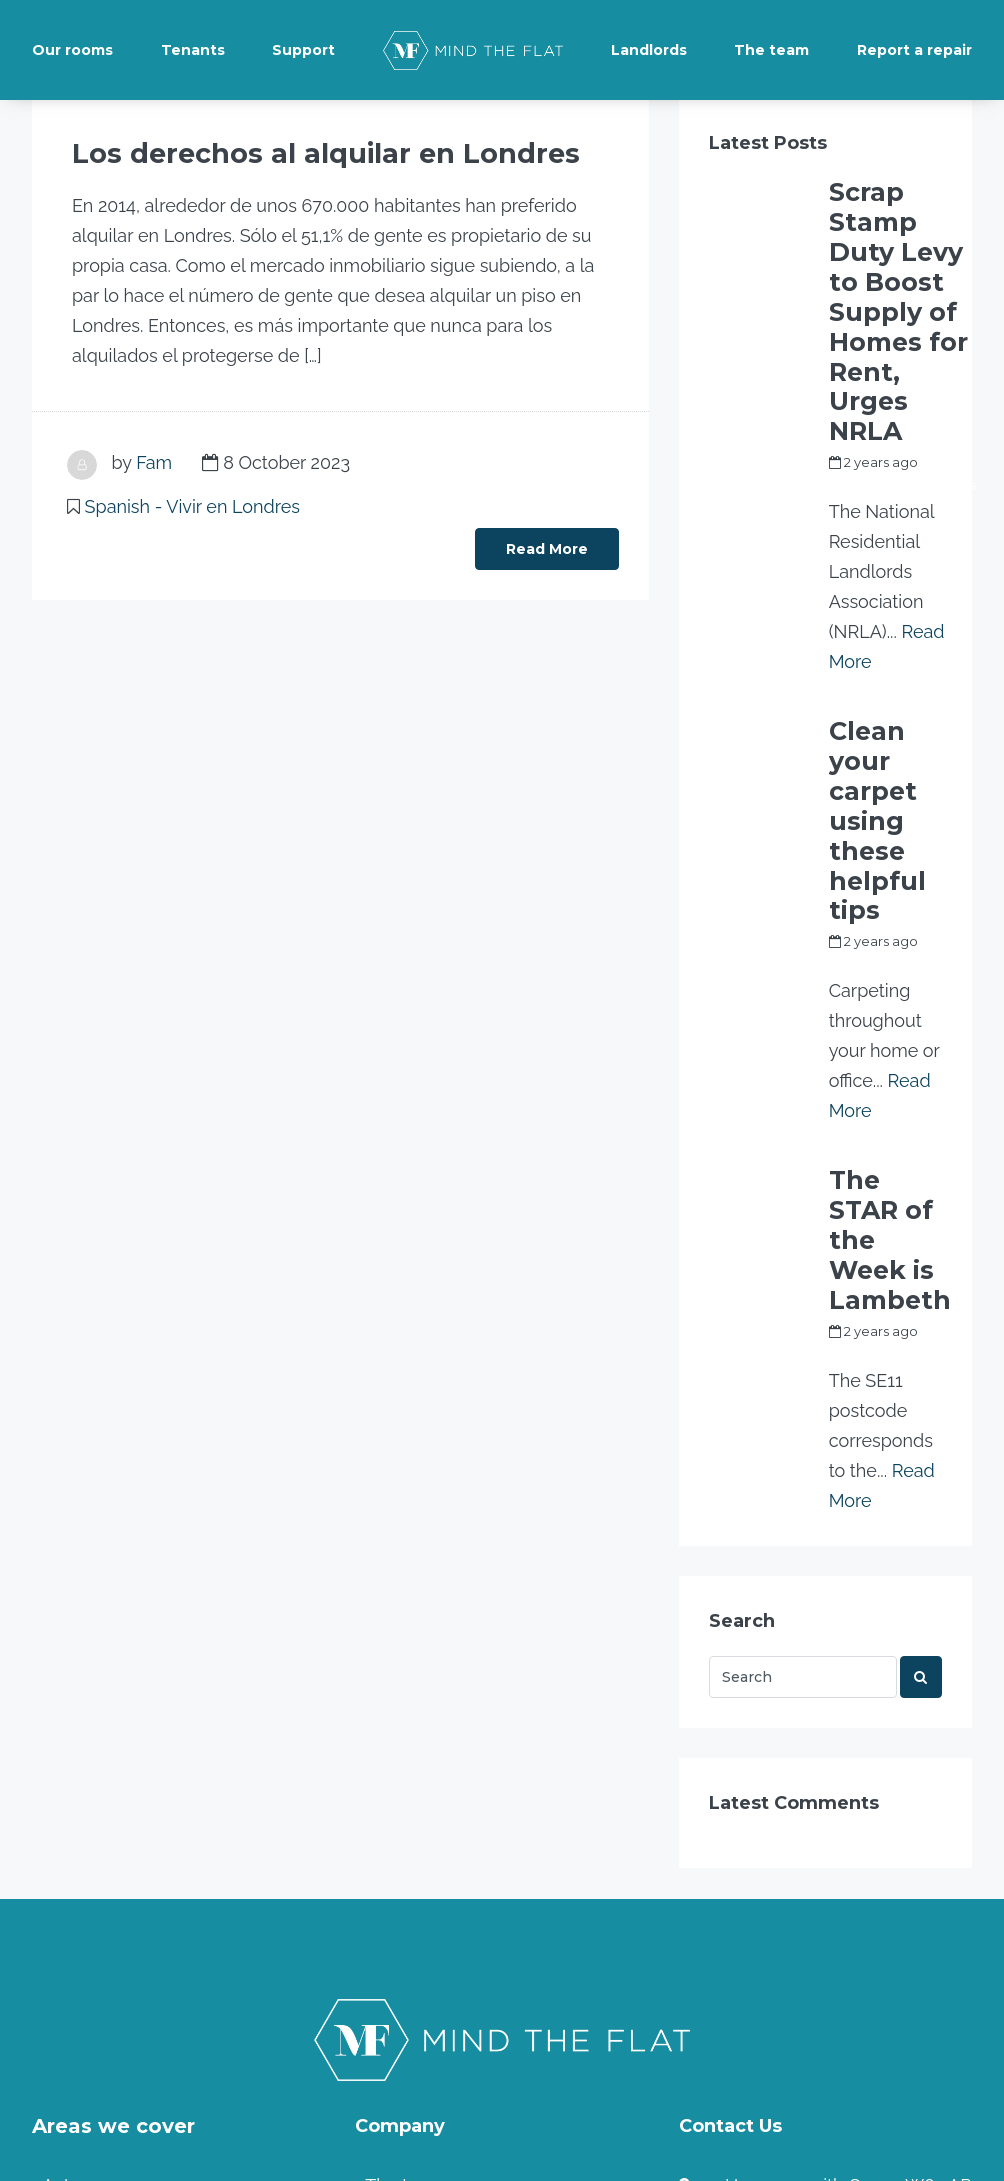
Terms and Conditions (455, 1917)
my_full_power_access (902, 316)
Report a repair (914, 50)
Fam (154, 459)
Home (390, 1997)
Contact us (752, 1950)
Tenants (193, 50)
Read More (547, 546)
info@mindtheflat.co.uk (805, 1899)
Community (413, 1957)
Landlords (649, 50)
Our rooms (72, 50)
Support (303, 50)
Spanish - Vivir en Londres (192, 503)
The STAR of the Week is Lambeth (878, 898)
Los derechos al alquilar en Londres (260, 153)
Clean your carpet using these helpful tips (881, 588)
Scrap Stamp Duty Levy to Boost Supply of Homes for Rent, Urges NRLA (898, 228)
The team (771, 50)
